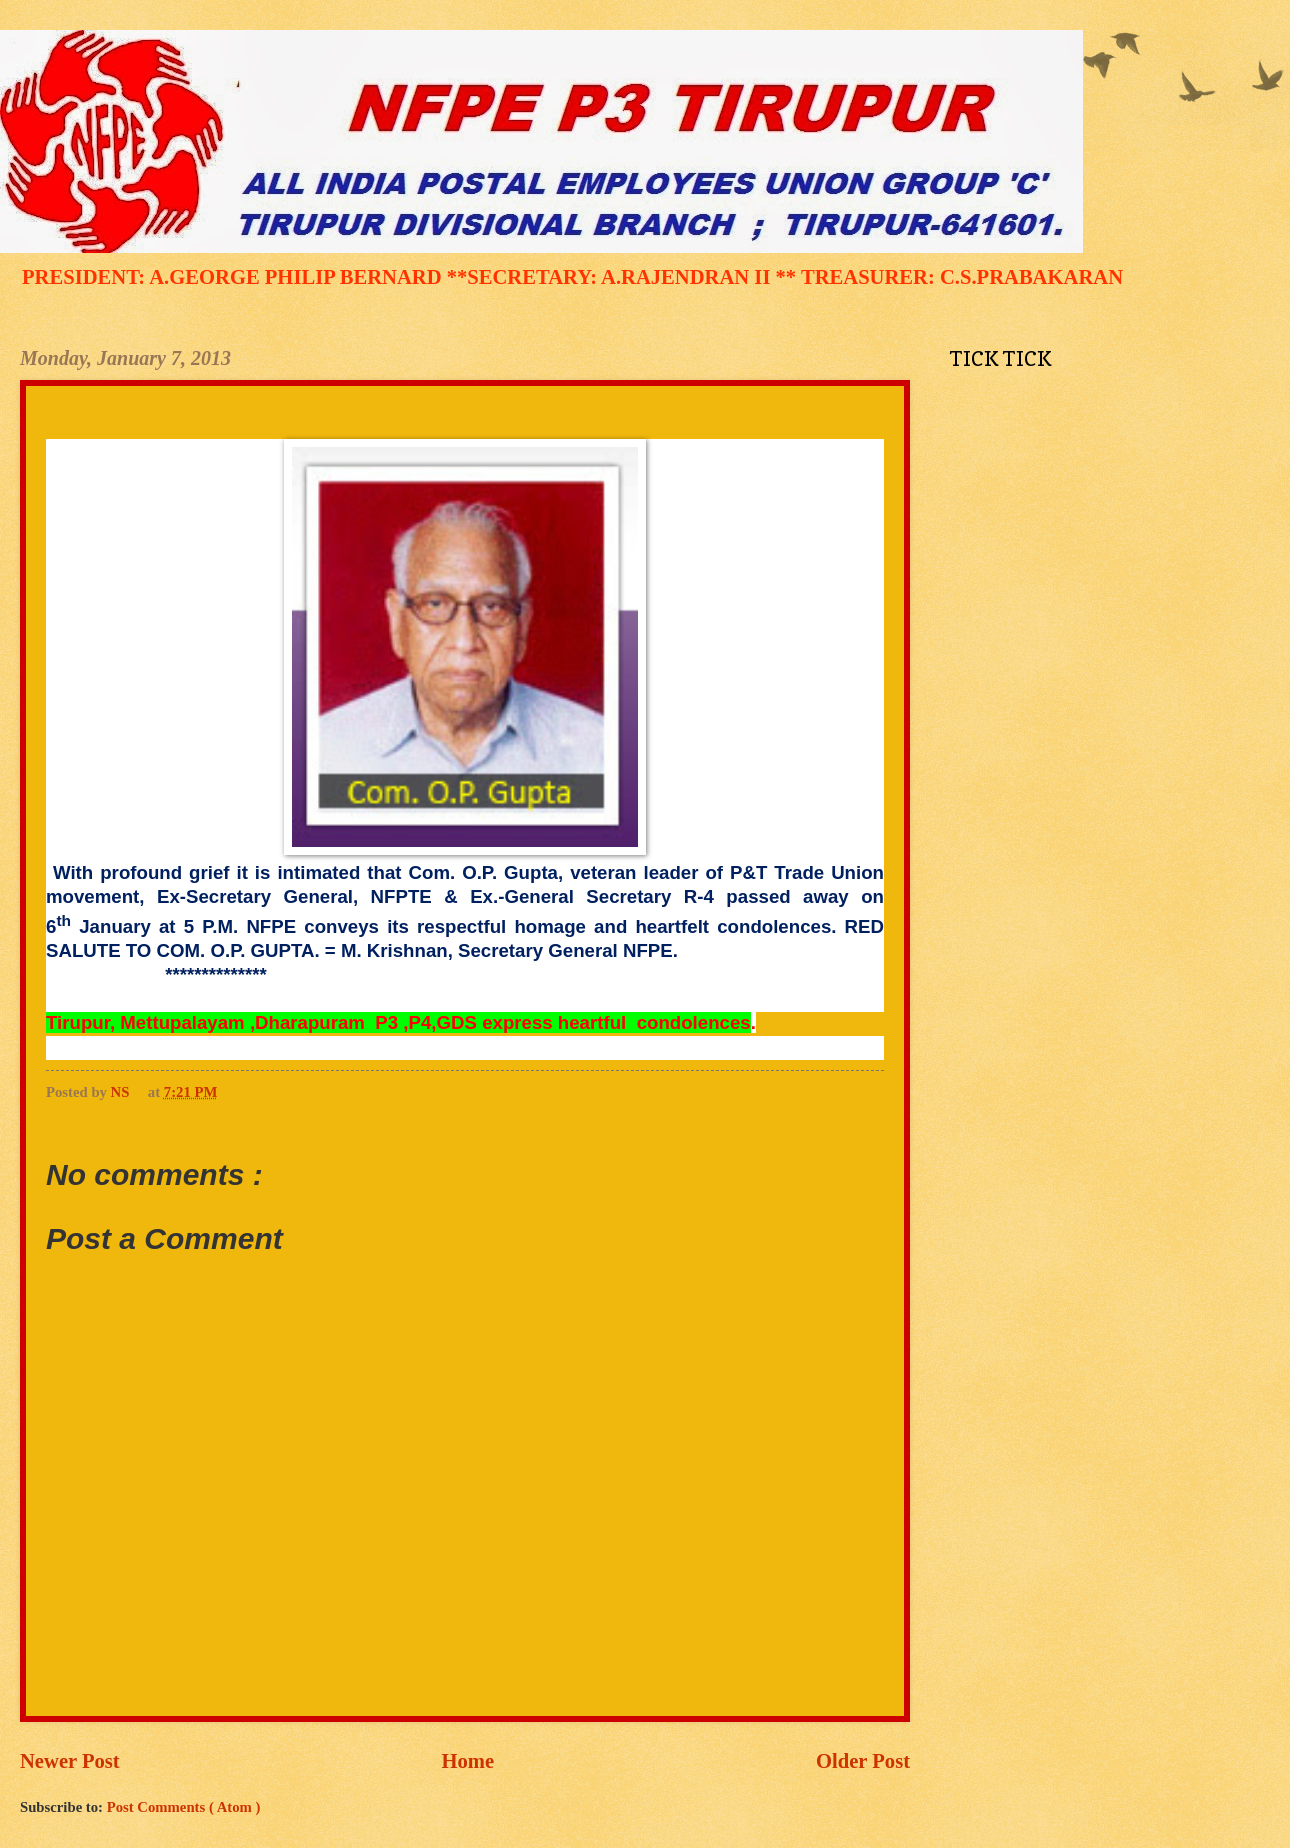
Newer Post (70, 1761)
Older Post (863, 1761)
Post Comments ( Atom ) (184, 1807)
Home (468, 1761)
